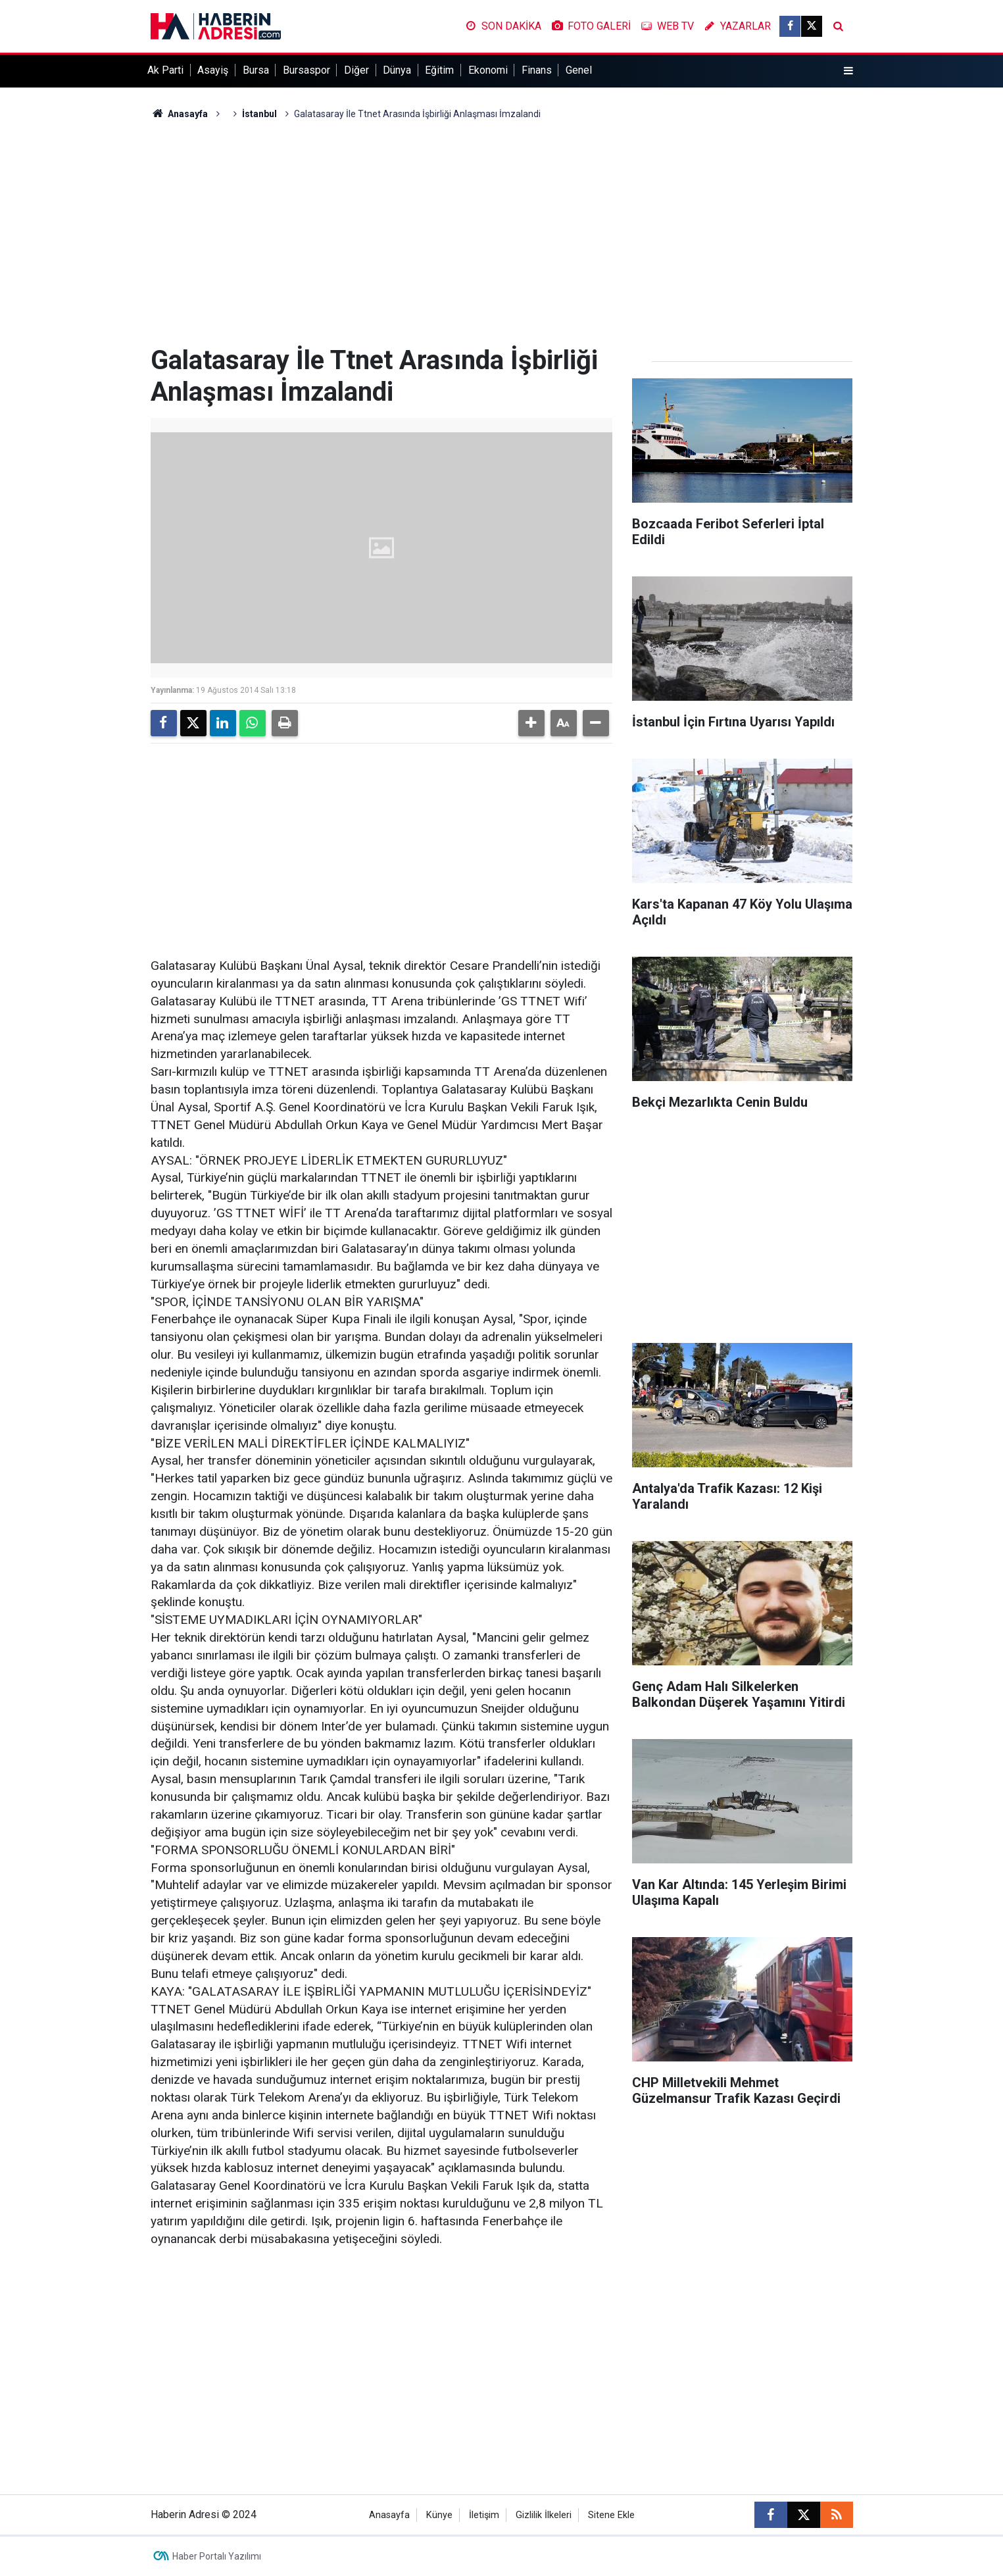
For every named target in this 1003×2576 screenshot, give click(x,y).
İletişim (484, 2515)
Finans (537, 70)
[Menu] (848, 71)
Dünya (397, 70)
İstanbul (259, 114)
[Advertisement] (502, 233)
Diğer (356, 70)
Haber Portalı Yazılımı (216, 2556)
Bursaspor (306, 70)
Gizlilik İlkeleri (544, 2515)
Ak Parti (165, 70)
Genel (579, 70)
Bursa (256, 70)
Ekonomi (488, 70)
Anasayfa (179, 114)
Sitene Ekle (611, 2515)
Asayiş (212, 70)
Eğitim (439, 70)
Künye (439, 2515)
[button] (531, 723)
